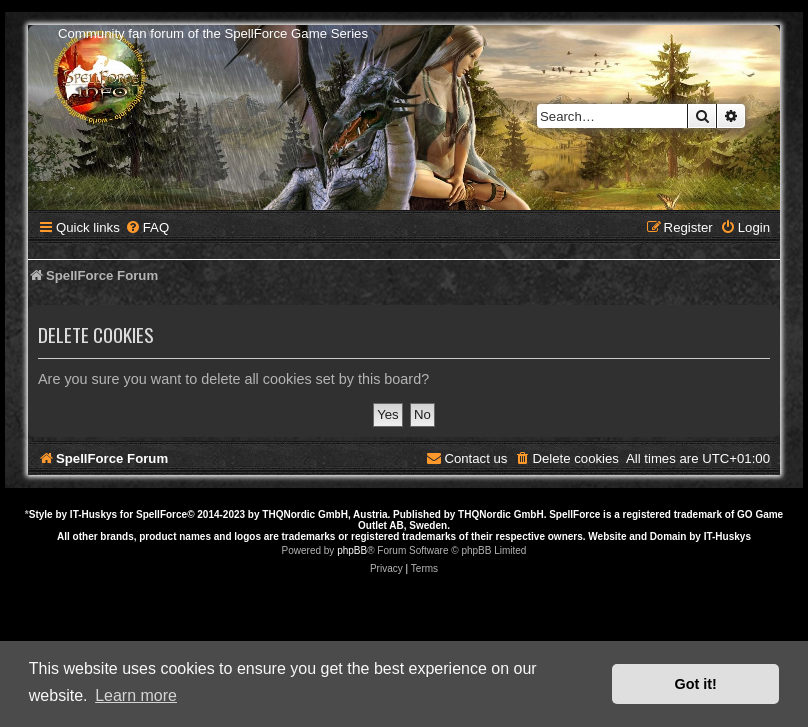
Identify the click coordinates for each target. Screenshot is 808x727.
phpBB (352, 550)
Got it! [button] (696, 684)
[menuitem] (147, 227)
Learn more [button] (136, 695)
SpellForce (161, 514)
